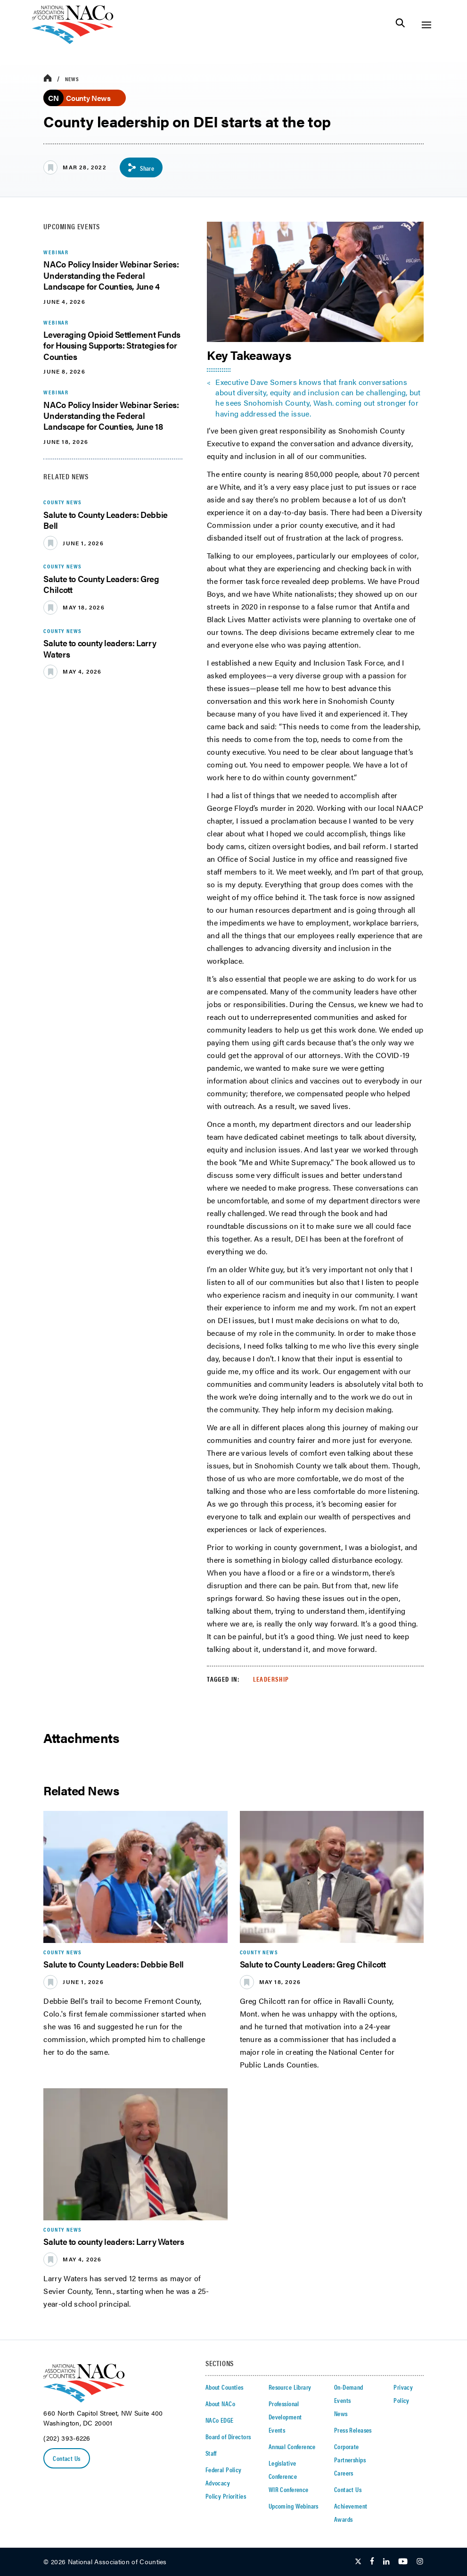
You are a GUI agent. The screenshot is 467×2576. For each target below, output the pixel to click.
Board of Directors (228, 2436)
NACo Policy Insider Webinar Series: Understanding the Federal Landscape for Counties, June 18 (111, 416)
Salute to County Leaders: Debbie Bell (105, 520)
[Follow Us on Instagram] (420, 2562)
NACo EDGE (219, 2420)
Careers (343, 2472)
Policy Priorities (225, 2496)
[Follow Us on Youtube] (403, 2562)
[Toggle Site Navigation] (426, 24)
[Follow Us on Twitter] (358, 2562)
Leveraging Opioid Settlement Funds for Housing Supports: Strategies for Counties (111, 345)
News (72, 79)
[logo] (73, 41)
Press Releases (353, 2429)
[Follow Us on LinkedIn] (386, 2562)
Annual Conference (292, 2446)
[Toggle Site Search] (400, 24)
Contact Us (66, 2458)
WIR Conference (289, 2489)
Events (277, 2429)
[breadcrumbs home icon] (47, 78)
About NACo (220, 2403)
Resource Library (290, 2387)
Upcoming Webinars (294, 2505)
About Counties (224, 2387)
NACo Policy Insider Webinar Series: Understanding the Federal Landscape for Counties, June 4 (111, 275)
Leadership (271, 1679)
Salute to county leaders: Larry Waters (99, 648)
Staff (211, 2453)
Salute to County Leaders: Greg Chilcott (101, 584)
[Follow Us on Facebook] (372, 2562)
